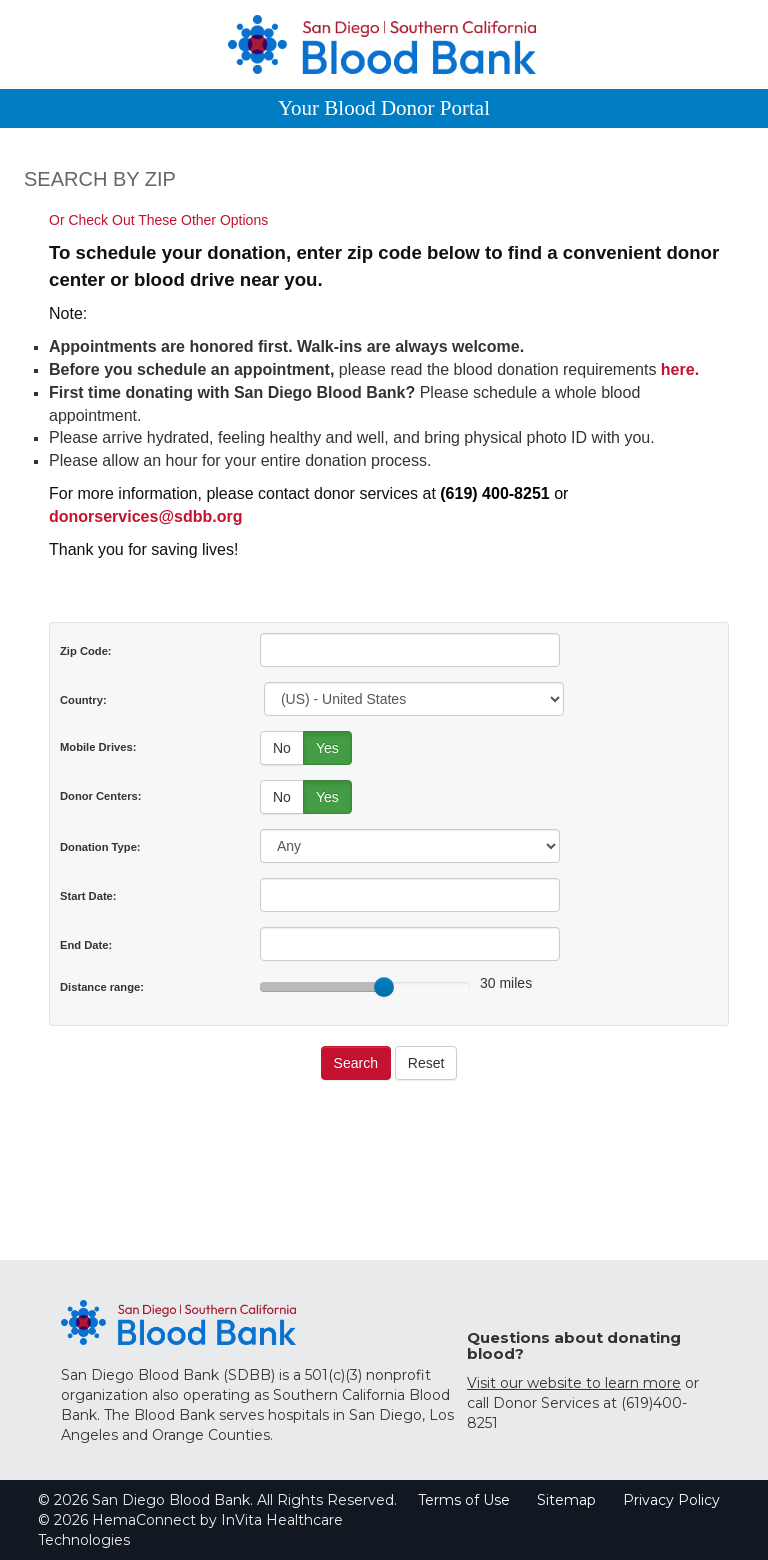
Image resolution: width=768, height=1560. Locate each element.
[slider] (384, 987)
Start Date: (88, 896)
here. (680, 369)
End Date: (86, 945)
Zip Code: (86, 651)
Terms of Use (464, 1500)
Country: (83, 700)
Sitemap (566, 1500)
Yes (327, 748)
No (282, 748)
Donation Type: (100, 847)
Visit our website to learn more (574, 1383)
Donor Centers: (100, 796)
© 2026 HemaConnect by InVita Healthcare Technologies (190, 1530)
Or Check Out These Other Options (158, 220)
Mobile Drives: (98, 747)
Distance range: (102, 987)
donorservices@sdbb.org (145, 516)
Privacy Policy (671, 1500)
